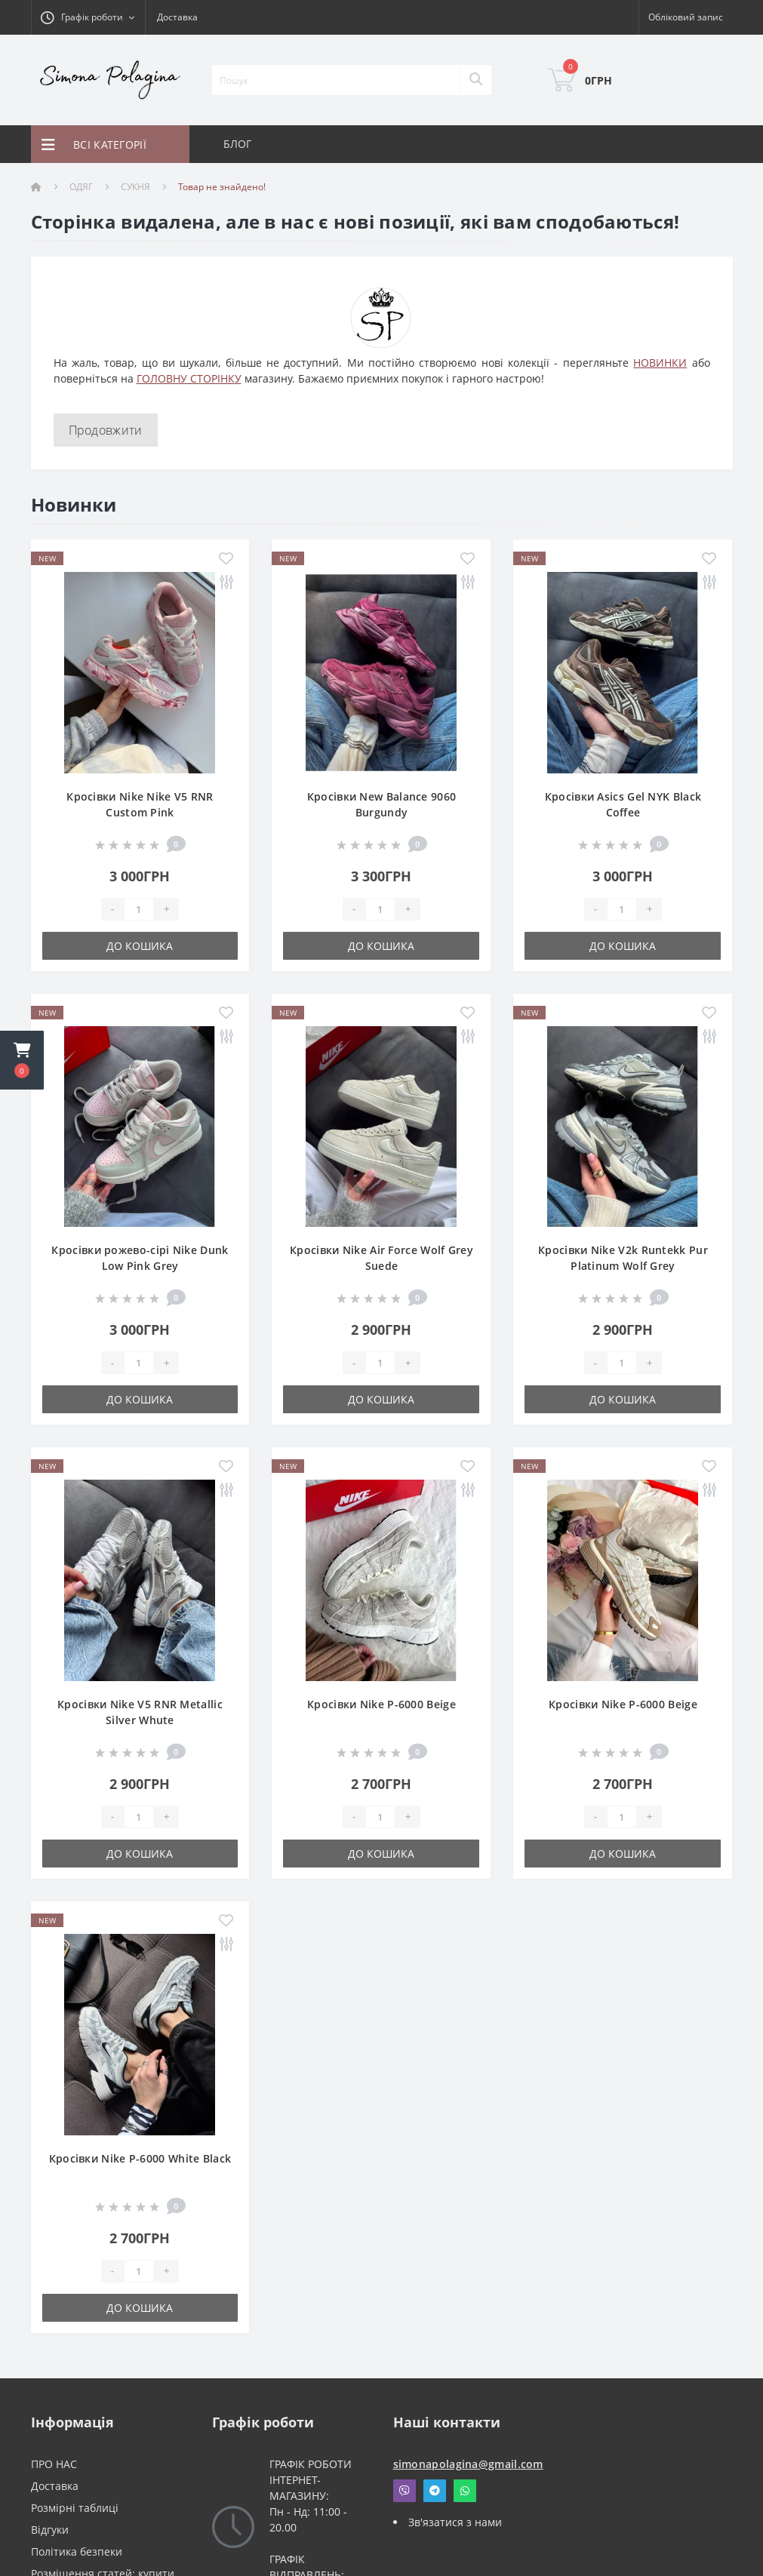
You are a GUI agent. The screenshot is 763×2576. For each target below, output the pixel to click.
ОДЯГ (81, 186)
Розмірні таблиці (74, 2508)
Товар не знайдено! (222, 186)
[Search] (475, 80)
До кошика (139, 946)
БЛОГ (237, 144)
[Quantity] (139, 909)
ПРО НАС (54, 2464)
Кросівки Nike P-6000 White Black (140, 2158)
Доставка (177, 17)
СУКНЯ (135, 186)
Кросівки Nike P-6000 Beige (381, 1704)
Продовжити (106, 430)
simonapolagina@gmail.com (468, 2464)
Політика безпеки (76, 2551)
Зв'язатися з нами (455, 2522)
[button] (22, 1060)
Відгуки (50, 2529)
